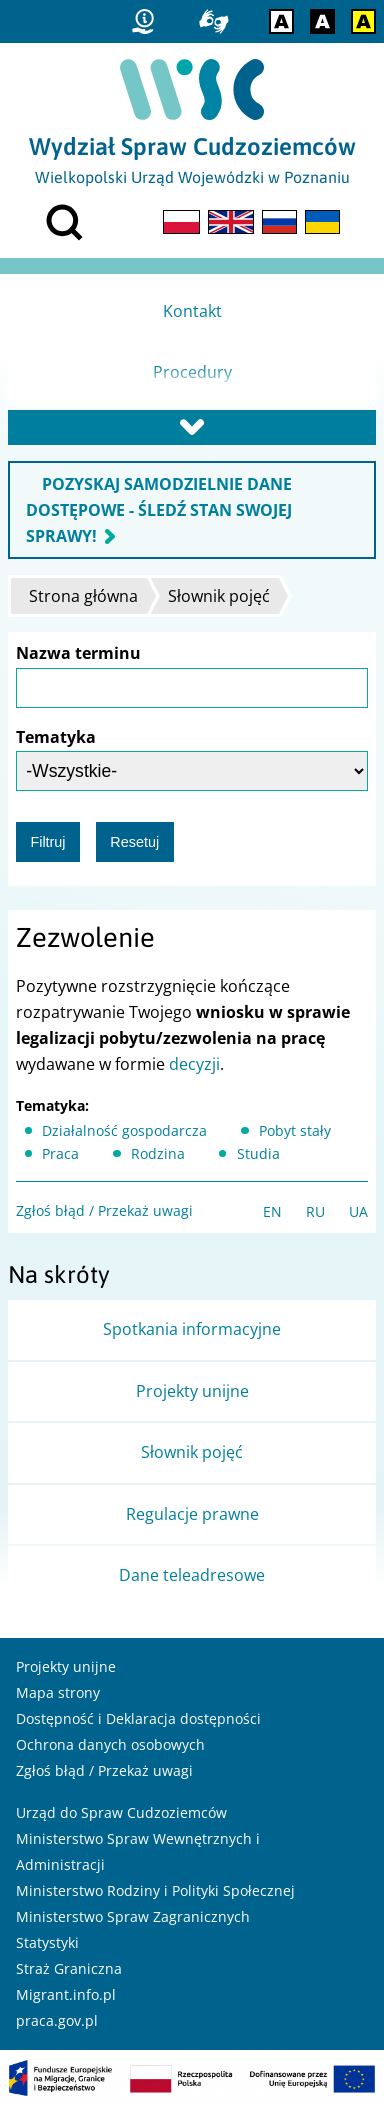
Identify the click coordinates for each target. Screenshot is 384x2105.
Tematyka (56, 737)
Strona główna (83, 596)
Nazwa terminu (78, 653)
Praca (60, 1153)
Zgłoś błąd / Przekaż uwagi (104, 1210)
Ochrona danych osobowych (110, 1744)
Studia (258, 1153)
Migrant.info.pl (66, 1994)
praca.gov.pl (57, 2020)
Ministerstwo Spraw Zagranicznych (133, 1916)
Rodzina (158, 1153)
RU (315, 1211)
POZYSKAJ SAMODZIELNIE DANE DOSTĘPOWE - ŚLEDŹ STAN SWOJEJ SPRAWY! (159, 510)
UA (358, 1211)
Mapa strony (58, 1692)
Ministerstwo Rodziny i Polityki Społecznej (155, 1890)
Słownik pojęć (219, 596)
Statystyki (47, 1942)
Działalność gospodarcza (124, 1130)
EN (272, 1211)
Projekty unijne (66, 1666)
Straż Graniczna (69, 1968)
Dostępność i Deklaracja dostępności (138, 1718)
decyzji (194, 1064)
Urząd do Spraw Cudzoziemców (121, 1812)
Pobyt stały (295, 1130)
